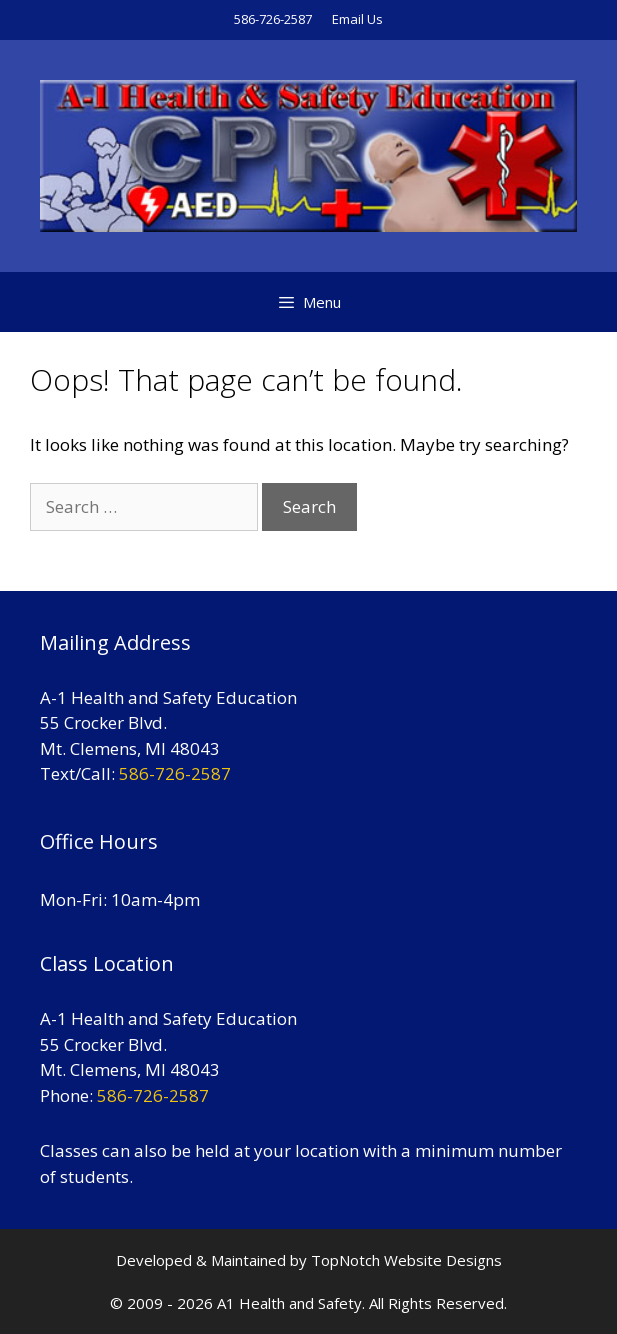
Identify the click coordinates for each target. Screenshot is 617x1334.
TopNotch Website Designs (406, 1260)
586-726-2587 (273, 19)
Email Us (357, 19)
